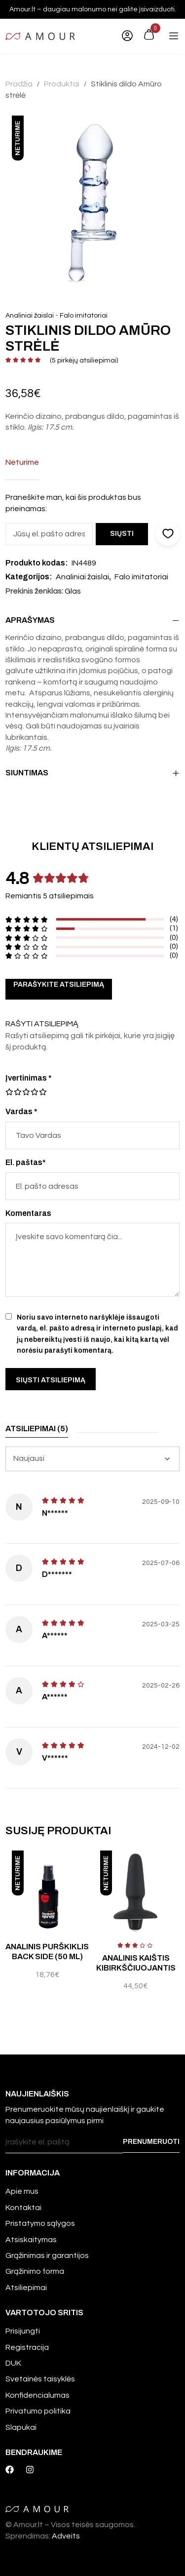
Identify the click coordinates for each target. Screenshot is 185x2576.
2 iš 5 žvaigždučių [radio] (13, 1092)
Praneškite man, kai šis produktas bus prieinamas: (73, 502)
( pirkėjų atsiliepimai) (84, 360)
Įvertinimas (28, 1078)
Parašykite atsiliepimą (58, 984)
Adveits (66, 2536)
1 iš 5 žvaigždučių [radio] (9, 1092)
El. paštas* (25, 1162)
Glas (73, 591)
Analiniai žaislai (29, 315)
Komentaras (28, 1213)
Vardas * (21, 1111)
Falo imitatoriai (84, 315)
